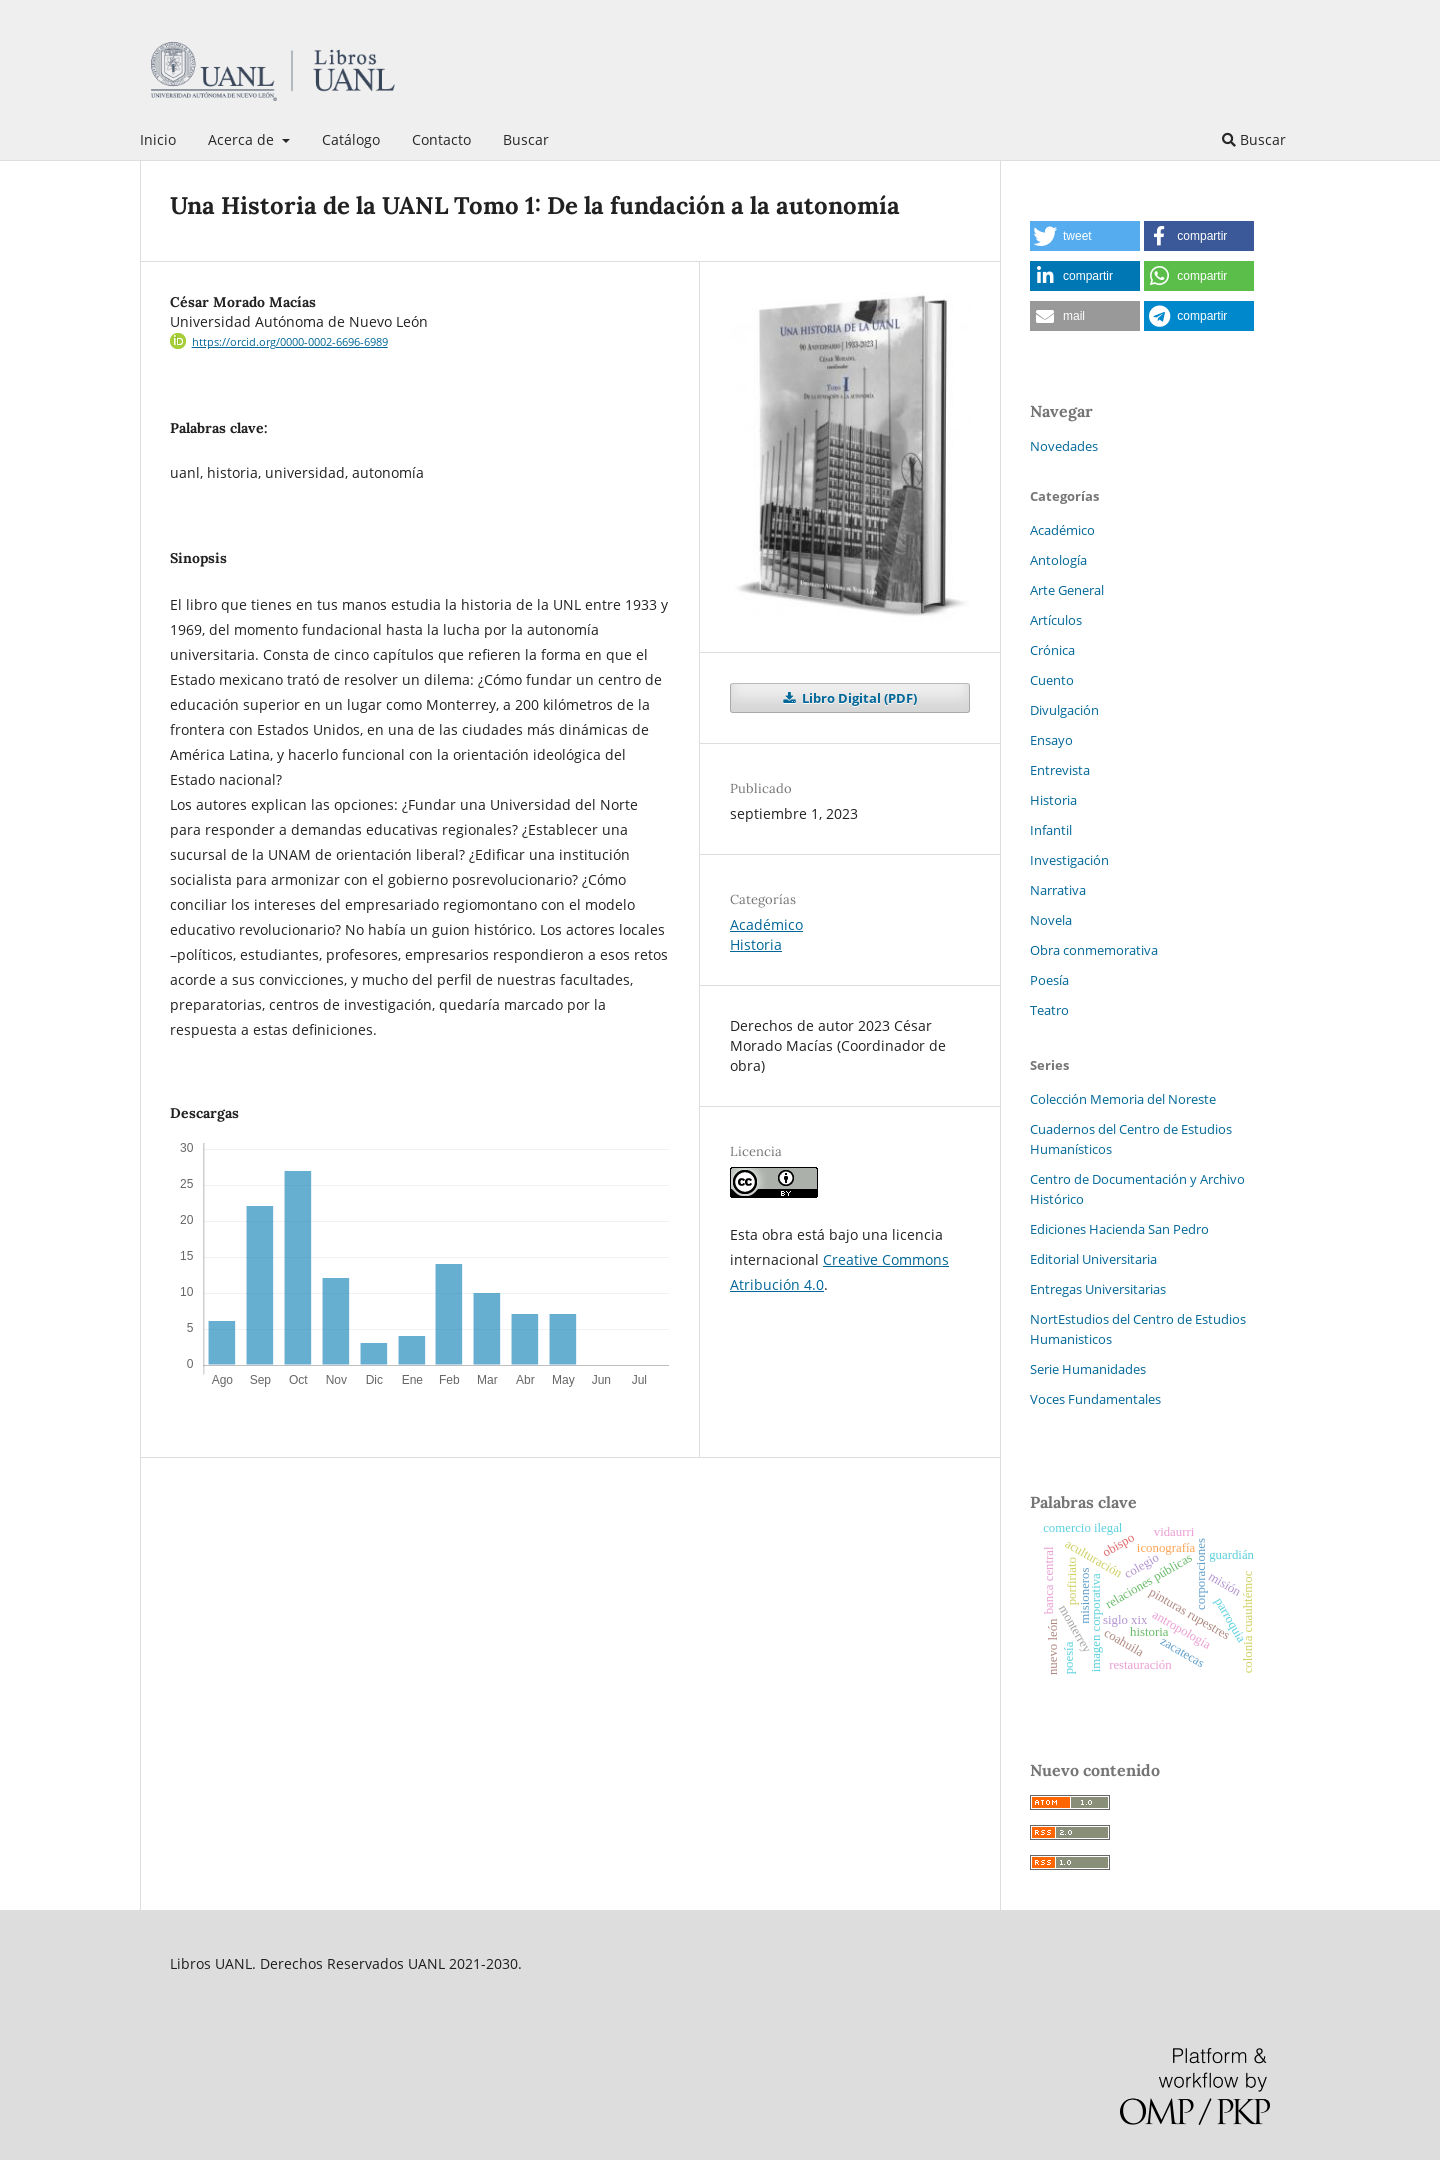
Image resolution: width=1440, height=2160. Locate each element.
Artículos (1056, 620)
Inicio (158, 139)
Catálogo (351, 139)
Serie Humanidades (1088, 1369)
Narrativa (1058, 890)
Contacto (441, 139)
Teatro (1049, 1010)
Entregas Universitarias (1098, 1289)
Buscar (526, 139)
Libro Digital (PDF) (858, 698)
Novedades (1064, 446)
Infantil (1051, 830)
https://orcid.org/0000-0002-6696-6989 (290, 342)
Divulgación (1064, 710)
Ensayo (1051, 740)
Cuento (1052, 680)
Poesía (1049, 980)
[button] (1085, 236)
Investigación (1069, 860)
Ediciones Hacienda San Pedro (1119, 1229)
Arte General (1067, 590)
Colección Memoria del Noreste (1123, 1099)
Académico (766, 924)
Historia (756, 944)
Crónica (1052, 650)
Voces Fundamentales (1095, 1399)
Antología (1058, 560)
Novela (1051, 920)
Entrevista (1060, 770)
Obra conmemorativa (1094, 950)
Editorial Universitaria (1093, 1259)
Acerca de (243, 139)
